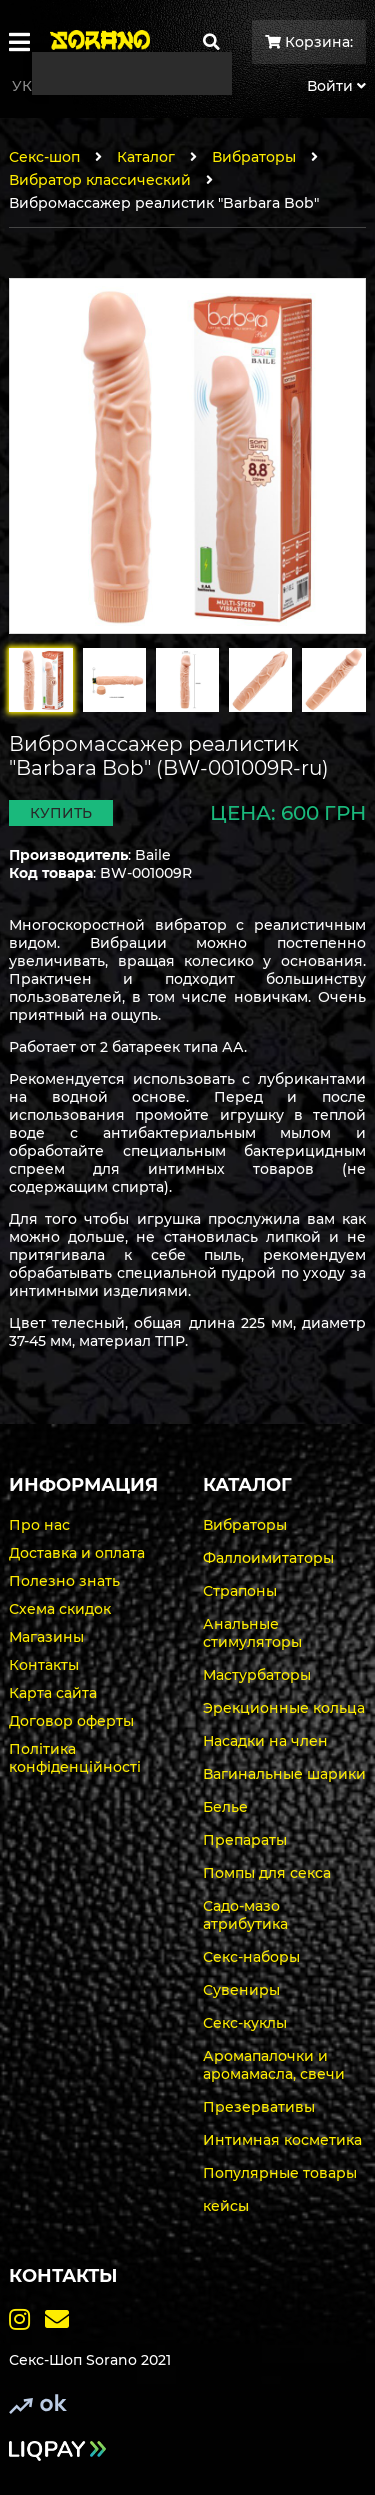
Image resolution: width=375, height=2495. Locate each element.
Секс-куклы (245, 2023)
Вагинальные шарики (284, 1774)
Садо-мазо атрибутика (245, 1915)
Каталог (146, 157)
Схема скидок (60, 1609)
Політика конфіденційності (75, 1758)
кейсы (226, 2206)
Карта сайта (53, 1693)
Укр (27, 86)
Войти (336, 86)
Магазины (46, 1637)
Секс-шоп (44, 157)
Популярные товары (280, 2173)
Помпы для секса (267, 1873)
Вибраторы (254, 157)
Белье (225, 1807)
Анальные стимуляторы (252, 1633)
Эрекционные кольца (284, 1708)
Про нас (39, 1525)
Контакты (44, 1665)
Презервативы (259, 2107)
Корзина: (309, 42)
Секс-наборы (251, 1957)
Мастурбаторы (257, 1675)
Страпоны (240, 1591)
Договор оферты (71, 1721)
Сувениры (241, 1990)
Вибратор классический (100, 180)
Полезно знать (64, 1581)
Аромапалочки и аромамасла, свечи (274, 2065)
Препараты (245, 1840)
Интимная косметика (282, 2140)
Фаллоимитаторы (268, 1558)
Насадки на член (265, 1741)
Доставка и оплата (77, 1553)
